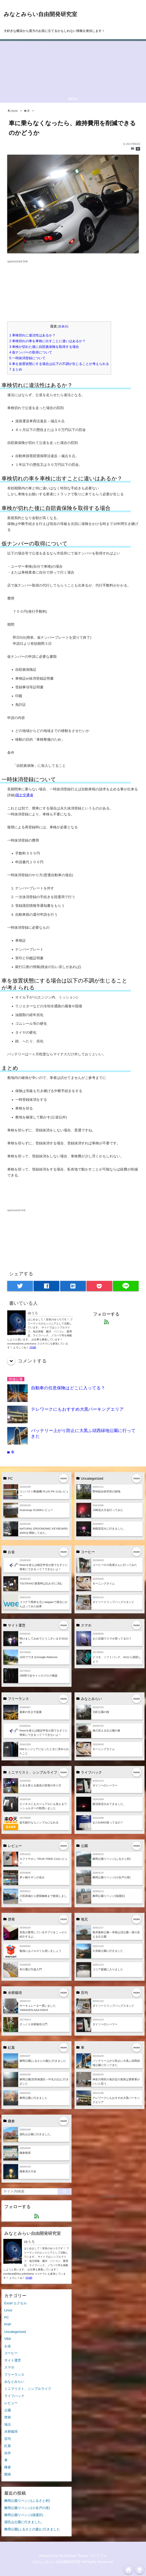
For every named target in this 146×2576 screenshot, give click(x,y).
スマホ (9, 2367)
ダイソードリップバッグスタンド (113, 1602)
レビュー (11, 2403)
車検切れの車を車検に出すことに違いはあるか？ (47, 341)
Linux (8, 2310)
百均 (7, 2439)
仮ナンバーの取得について (30, 352)
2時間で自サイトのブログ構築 (38, 1675)
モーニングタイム (104, 1583)
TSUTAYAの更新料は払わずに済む (41, 1583)
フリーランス (14, 2374)
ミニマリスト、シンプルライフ (27, 2389)
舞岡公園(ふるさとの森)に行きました (43, 2060)
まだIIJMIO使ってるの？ (108, 1822)
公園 (7, 2410)
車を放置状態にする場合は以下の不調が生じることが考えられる (59, 364)
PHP (7, 2324)
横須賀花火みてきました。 (109, 1803)
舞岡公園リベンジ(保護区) (109, 1895)
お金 (7, 2346)
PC (6, 2317)
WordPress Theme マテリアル (83, 2556)
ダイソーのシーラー (105, 1785)
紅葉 (7, 2446)
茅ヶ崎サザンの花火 (32, 1877)
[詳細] (33, 1347)
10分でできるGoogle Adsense (38, 1657)
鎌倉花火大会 (28, 2171)
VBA (7, 2339)
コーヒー (11, 2353)
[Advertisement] (73, 67)
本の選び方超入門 (31, 1969)
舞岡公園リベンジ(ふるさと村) (112, 1858)
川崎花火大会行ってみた (108, 1510)
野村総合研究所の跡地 (106, 1491)
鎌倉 (7, 2467)
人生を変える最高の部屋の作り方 (40, 1785)
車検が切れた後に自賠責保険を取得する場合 (44, 347)
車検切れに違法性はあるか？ (32, 335)
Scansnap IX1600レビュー (36, 1510)
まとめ (15, 369)
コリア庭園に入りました (108, 1969)
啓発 (7, 2417)
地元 (7, 2424)
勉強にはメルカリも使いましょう (40, 1950)
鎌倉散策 (25, 2152)
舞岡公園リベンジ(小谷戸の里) (112, 1877)
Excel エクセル (15, 2303)
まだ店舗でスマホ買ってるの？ (112, 1638)
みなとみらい (14, 2382)
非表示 (63, 326)
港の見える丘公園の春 (106, 1730)
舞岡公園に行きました (33, 2097)
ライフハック (14, 2396)
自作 (7, 2453)
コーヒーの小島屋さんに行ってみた (115, 1564)
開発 (7, 2474)
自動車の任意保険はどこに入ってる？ (68, 1387)
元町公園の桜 (101, 1712)
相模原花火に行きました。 (109, 1528)
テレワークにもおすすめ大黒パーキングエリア (77, 1409)
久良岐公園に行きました (108, 1950)
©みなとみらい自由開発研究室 (56, 2562)
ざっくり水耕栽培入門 (33, 2024)
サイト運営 (12, 2360)
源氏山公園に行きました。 (36, 2134)
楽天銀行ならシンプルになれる (39, 1822)
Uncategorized (15, 2332)
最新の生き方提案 (31, 1712)
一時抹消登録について (27, 358)
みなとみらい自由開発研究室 (40, 14)
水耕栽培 (11, 2431)
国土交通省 (24, 795)
